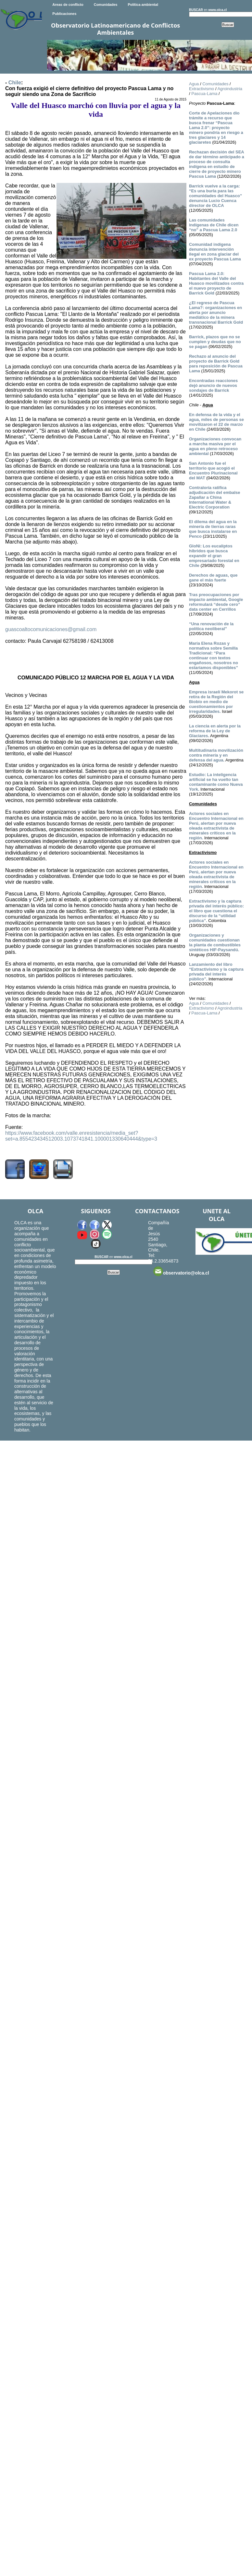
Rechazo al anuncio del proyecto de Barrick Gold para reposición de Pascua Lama (216, 363)
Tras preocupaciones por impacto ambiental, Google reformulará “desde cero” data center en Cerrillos (216, 602)
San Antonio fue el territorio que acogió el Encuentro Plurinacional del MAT (213, 470)
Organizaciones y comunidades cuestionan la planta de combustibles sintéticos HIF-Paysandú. (215, 942)
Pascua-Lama (204, 93)
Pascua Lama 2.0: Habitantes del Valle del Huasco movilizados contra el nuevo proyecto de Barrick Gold (216, 283)
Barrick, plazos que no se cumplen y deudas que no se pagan (215, 341)
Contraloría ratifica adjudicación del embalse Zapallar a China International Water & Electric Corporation (214, 497)
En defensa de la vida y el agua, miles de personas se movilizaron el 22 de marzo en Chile (216, 422)
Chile (14, 82)
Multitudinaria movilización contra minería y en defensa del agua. (216, 755)
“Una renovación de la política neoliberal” (211, 626)
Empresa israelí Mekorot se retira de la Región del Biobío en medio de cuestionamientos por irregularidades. (216, 701)
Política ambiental (143, 4)
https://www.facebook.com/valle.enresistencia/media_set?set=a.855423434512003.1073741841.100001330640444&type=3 (81, 1136)
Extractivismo (201, 88)
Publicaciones (64, 14)
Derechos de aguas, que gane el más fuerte (213, 577)
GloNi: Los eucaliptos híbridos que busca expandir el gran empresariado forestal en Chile (214, 556)
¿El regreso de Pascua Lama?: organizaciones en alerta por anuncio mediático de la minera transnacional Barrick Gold (216, 312)
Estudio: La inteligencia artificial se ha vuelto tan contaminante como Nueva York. (216, 782)
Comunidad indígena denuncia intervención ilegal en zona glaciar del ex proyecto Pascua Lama (215, 251)
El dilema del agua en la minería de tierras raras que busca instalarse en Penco (213, 529)
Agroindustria (229, 88)
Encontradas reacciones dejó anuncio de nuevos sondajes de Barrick (213, 385)
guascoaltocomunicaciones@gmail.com (50, 629)
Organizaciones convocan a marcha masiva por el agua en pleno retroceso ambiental (215, 446)
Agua (194, 83)
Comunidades (106, 4)
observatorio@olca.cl (181, 1271)
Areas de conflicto (67, 4)
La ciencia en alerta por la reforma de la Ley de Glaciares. (215, 731)
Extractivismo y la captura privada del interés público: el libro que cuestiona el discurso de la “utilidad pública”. (216, 911)
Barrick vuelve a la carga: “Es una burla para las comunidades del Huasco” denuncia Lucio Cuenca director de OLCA (215, 196)
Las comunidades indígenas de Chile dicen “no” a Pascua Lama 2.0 (213, 225)
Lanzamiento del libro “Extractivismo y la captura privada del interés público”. (216, 971)
